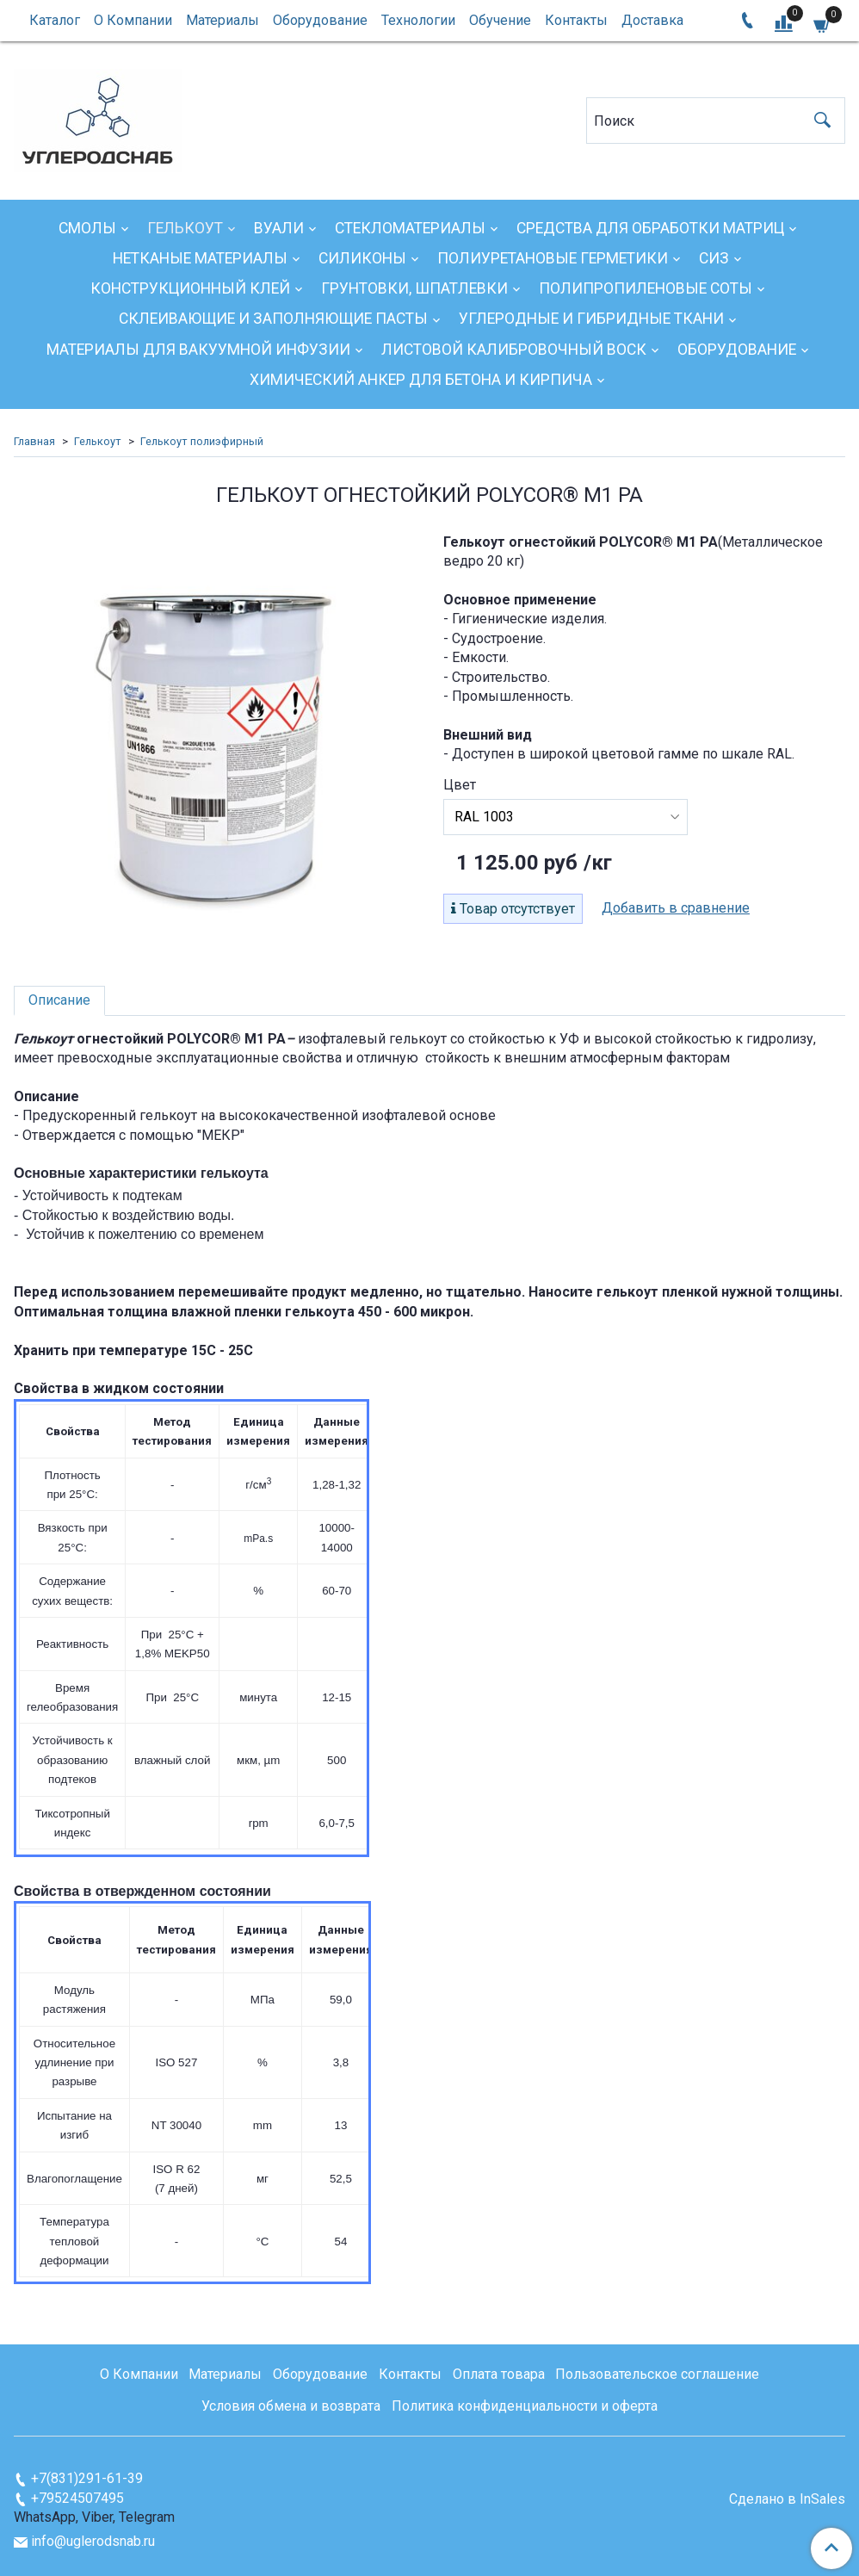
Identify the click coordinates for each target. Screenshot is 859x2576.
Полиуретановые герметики (552, 258)
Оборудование (320, 20)
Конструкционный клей (190, 288)
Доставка (652, 20)
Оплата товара (499, 2374)
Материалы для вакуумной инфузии (198, 349)
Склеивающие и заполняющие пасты (273, 318)
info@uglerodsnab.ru (93, 2541)
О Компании (133, 20)
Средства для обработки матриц (650, 228)
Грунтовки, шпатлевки (414, 288)
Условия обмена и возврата (290, 2406)
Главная (34, 441)
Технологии (418, 20)
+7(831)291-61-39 (87, 2478)
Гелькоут (185, 228)
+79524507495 (77, 2498)
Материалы (222, 20)
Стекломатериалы (410, 228)
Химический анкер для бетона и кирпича (421, 379)
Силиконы (362, 258)
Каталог (54, 20)
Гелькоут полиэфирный (201, 441)
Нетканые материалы (200, 258)
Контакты (576, 20)
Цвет (459, 785)
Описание (59, 1000)
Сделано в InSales (787, 2499)
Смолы (87, 228)
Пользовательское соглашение (657, 2374)
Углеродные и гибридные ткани (591, 318)
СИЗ (714, 258)
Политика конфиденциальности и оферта (525, 2406)
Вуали (279, 228)
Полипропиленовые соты (645, 288)
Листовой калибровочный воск (513, 349)
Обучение (500, 20)
